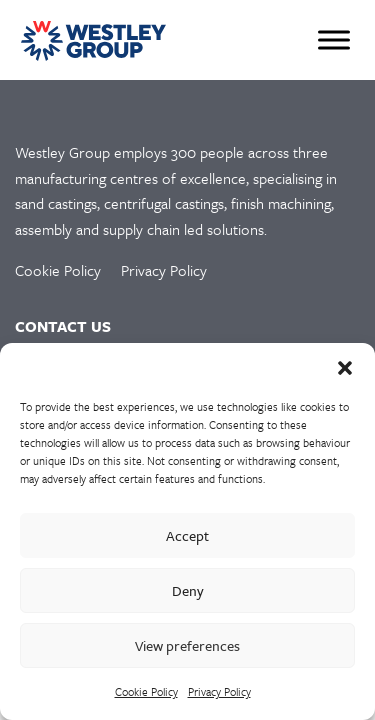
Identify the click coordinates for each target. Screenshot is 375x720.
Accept (187, 535)
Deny (188, 590)
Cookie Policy (146, 691)
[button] (345, 368)
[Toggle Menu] (334, 39)
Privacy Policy (219, 691)
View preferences (187, 645)
